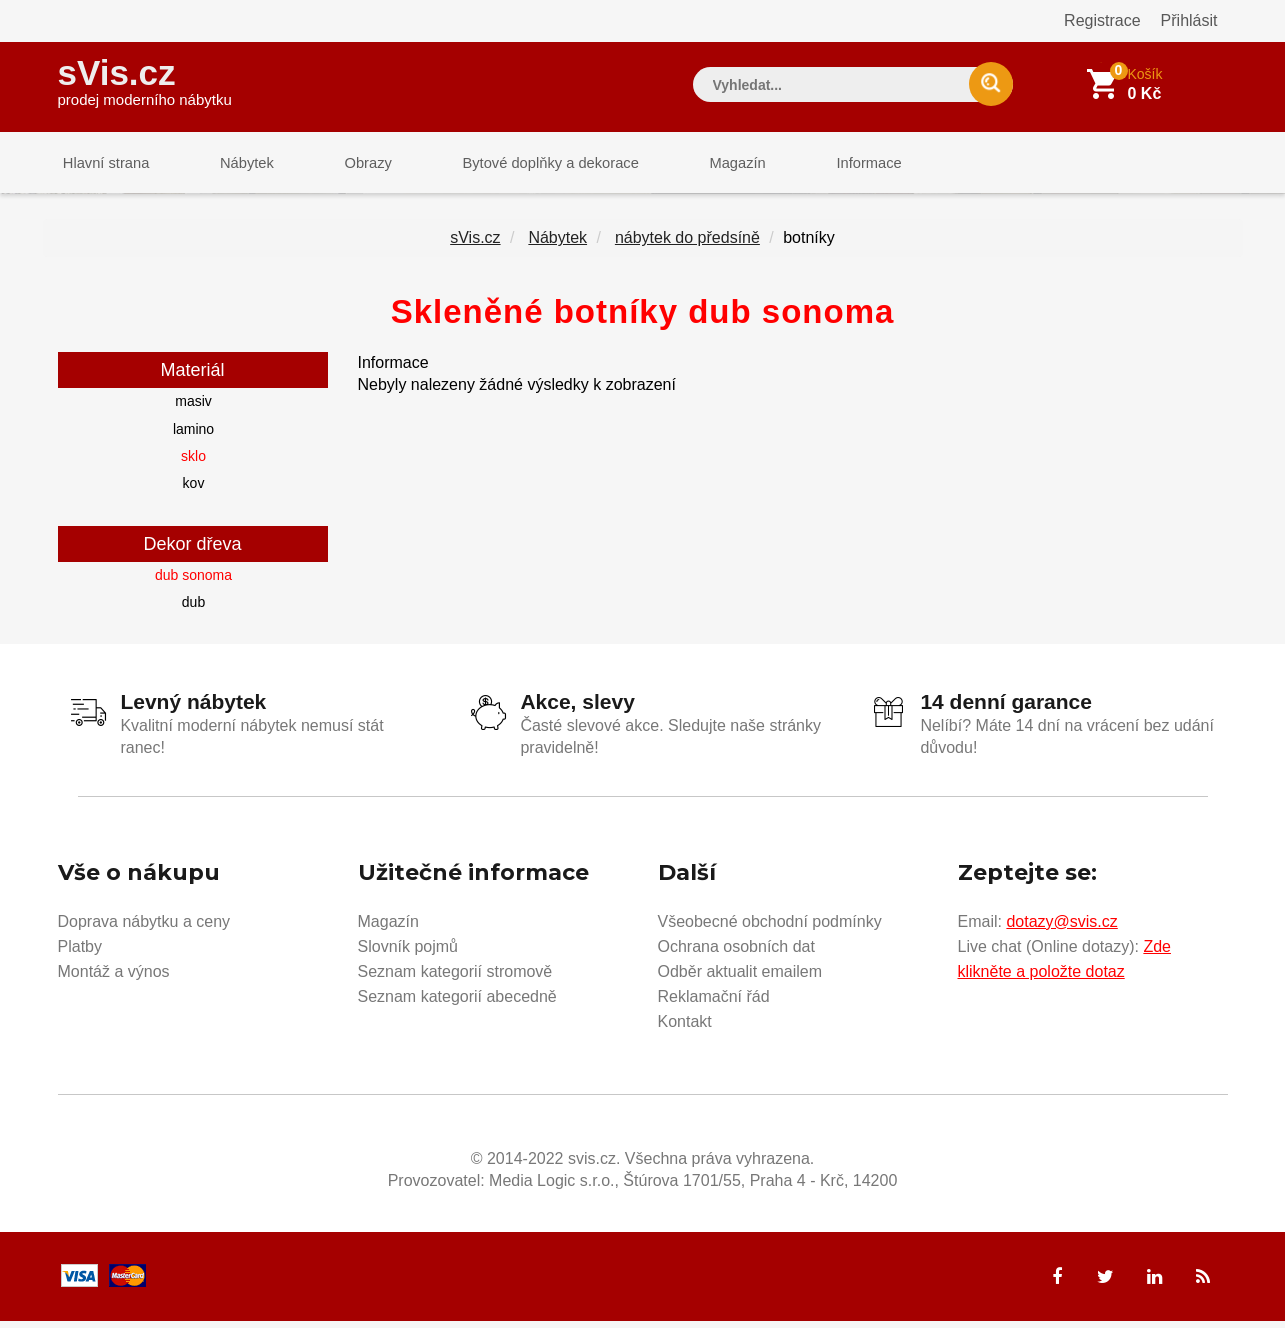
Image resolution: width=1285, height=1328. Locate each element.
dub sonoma (193, 582)
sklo (193, 464)
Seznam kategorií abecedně (457, 1002)
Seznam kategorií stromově (455, 977)
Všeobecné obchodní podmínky (770, 927)
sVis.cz (145, 79)
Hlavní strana (102, 164)
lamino (193, 436)
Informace (820, 164)
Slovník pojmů (408, 952)
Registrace (1102, 20)
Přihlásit (1189, 20)
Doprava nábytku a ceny (144, 927)
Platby (80, 952)
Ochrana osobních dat (736, 952)
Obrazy (345, 164)
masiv (193, 409)
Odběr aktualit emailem (740, 977)
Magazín (698, 164)
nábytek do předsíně (687, 245)
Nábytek (233, 164)
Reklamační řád (714, 1002)
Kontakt (685, 1027)
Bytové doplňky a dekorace (519, 164)
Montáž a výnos (114, 977)
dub (193, 610)
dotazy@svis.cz (1061, 927)
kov (194, 491)
